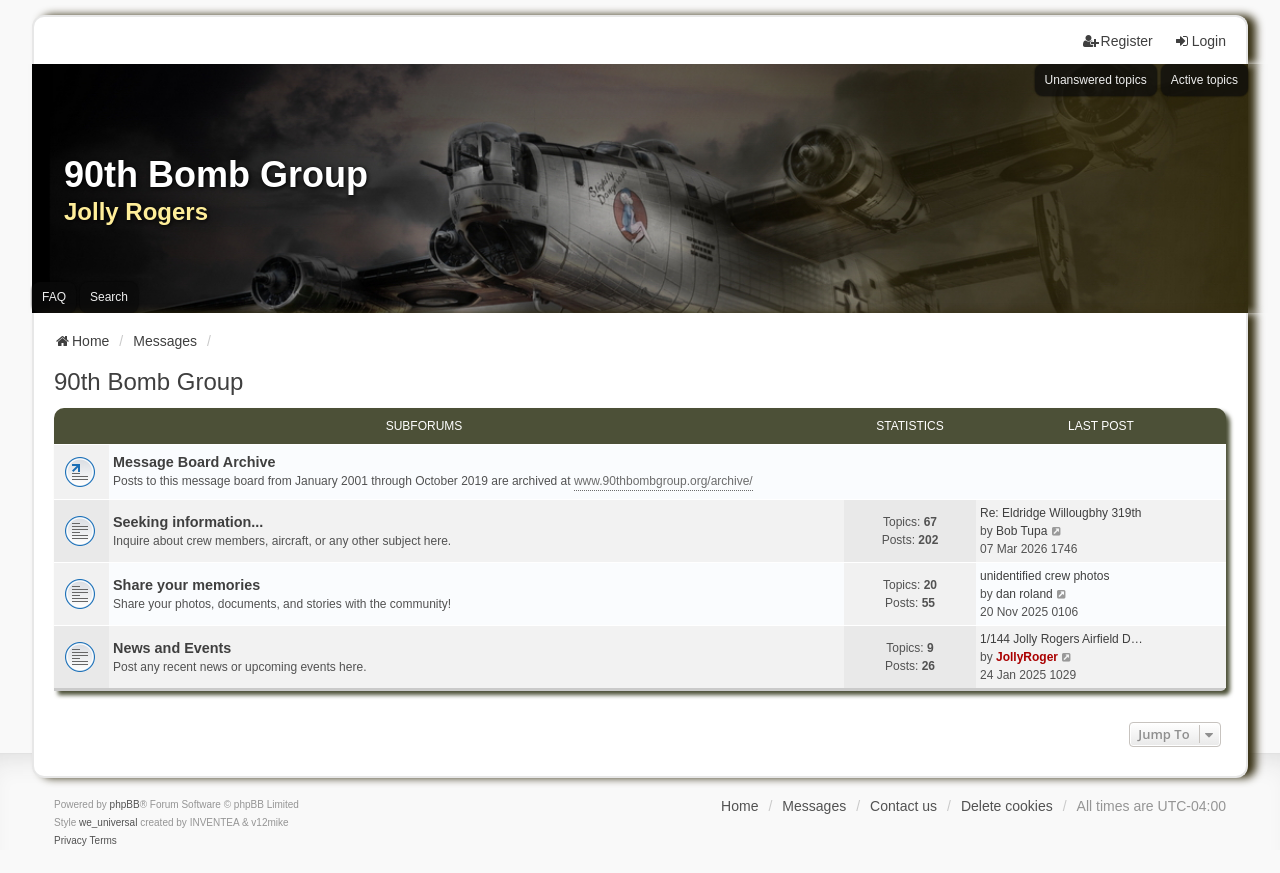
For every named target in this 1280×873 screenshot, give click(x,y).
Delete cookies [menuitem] (1007, 806)
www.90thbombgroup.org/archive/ (663, 481)
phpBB (125, 804)
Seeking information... (188, 522)
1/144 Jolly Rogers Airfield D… (1061, 639)
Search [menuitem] (109, 297)
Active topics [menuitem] (1204, 80)
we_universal (108, 822)
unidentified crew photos (1044, 576)
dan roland (1024, 594)
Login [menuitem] (1200, 41)
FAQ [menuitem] (54, 297)
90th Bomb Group (148, 381)
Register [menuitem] (1118, 41)
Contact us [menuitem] (903, 806)
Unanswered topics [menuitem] (1096, 80)
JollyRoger (1027, 657)
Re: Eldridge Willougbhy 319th (1060, 513)
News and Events (172, 648)
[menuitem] (70, 841)
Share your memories (186, 585)
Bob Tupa (1021, 531)
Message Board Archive (194, 462)
